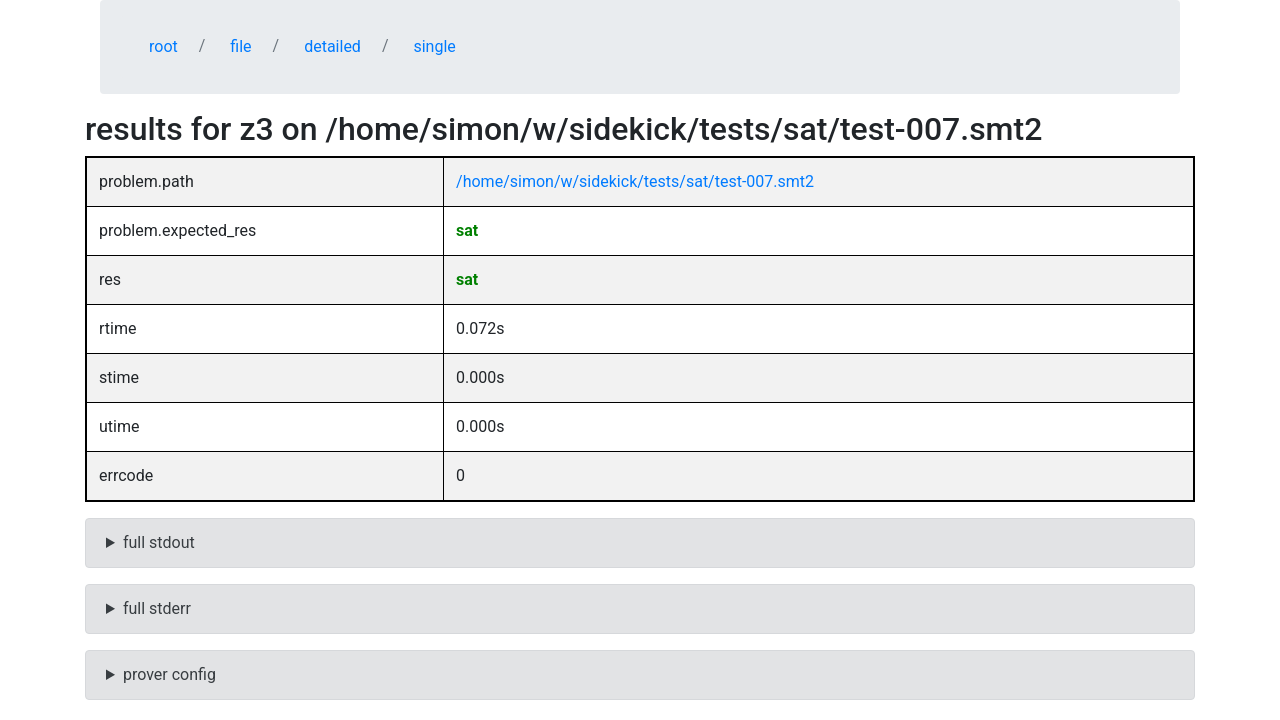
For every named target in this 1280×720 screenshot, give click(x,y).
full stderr (157, 608)
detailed (332, 46)
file (240, 46)
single (434, 46)
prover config (169, 674)
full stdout (159, 542)
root (163, 46)
